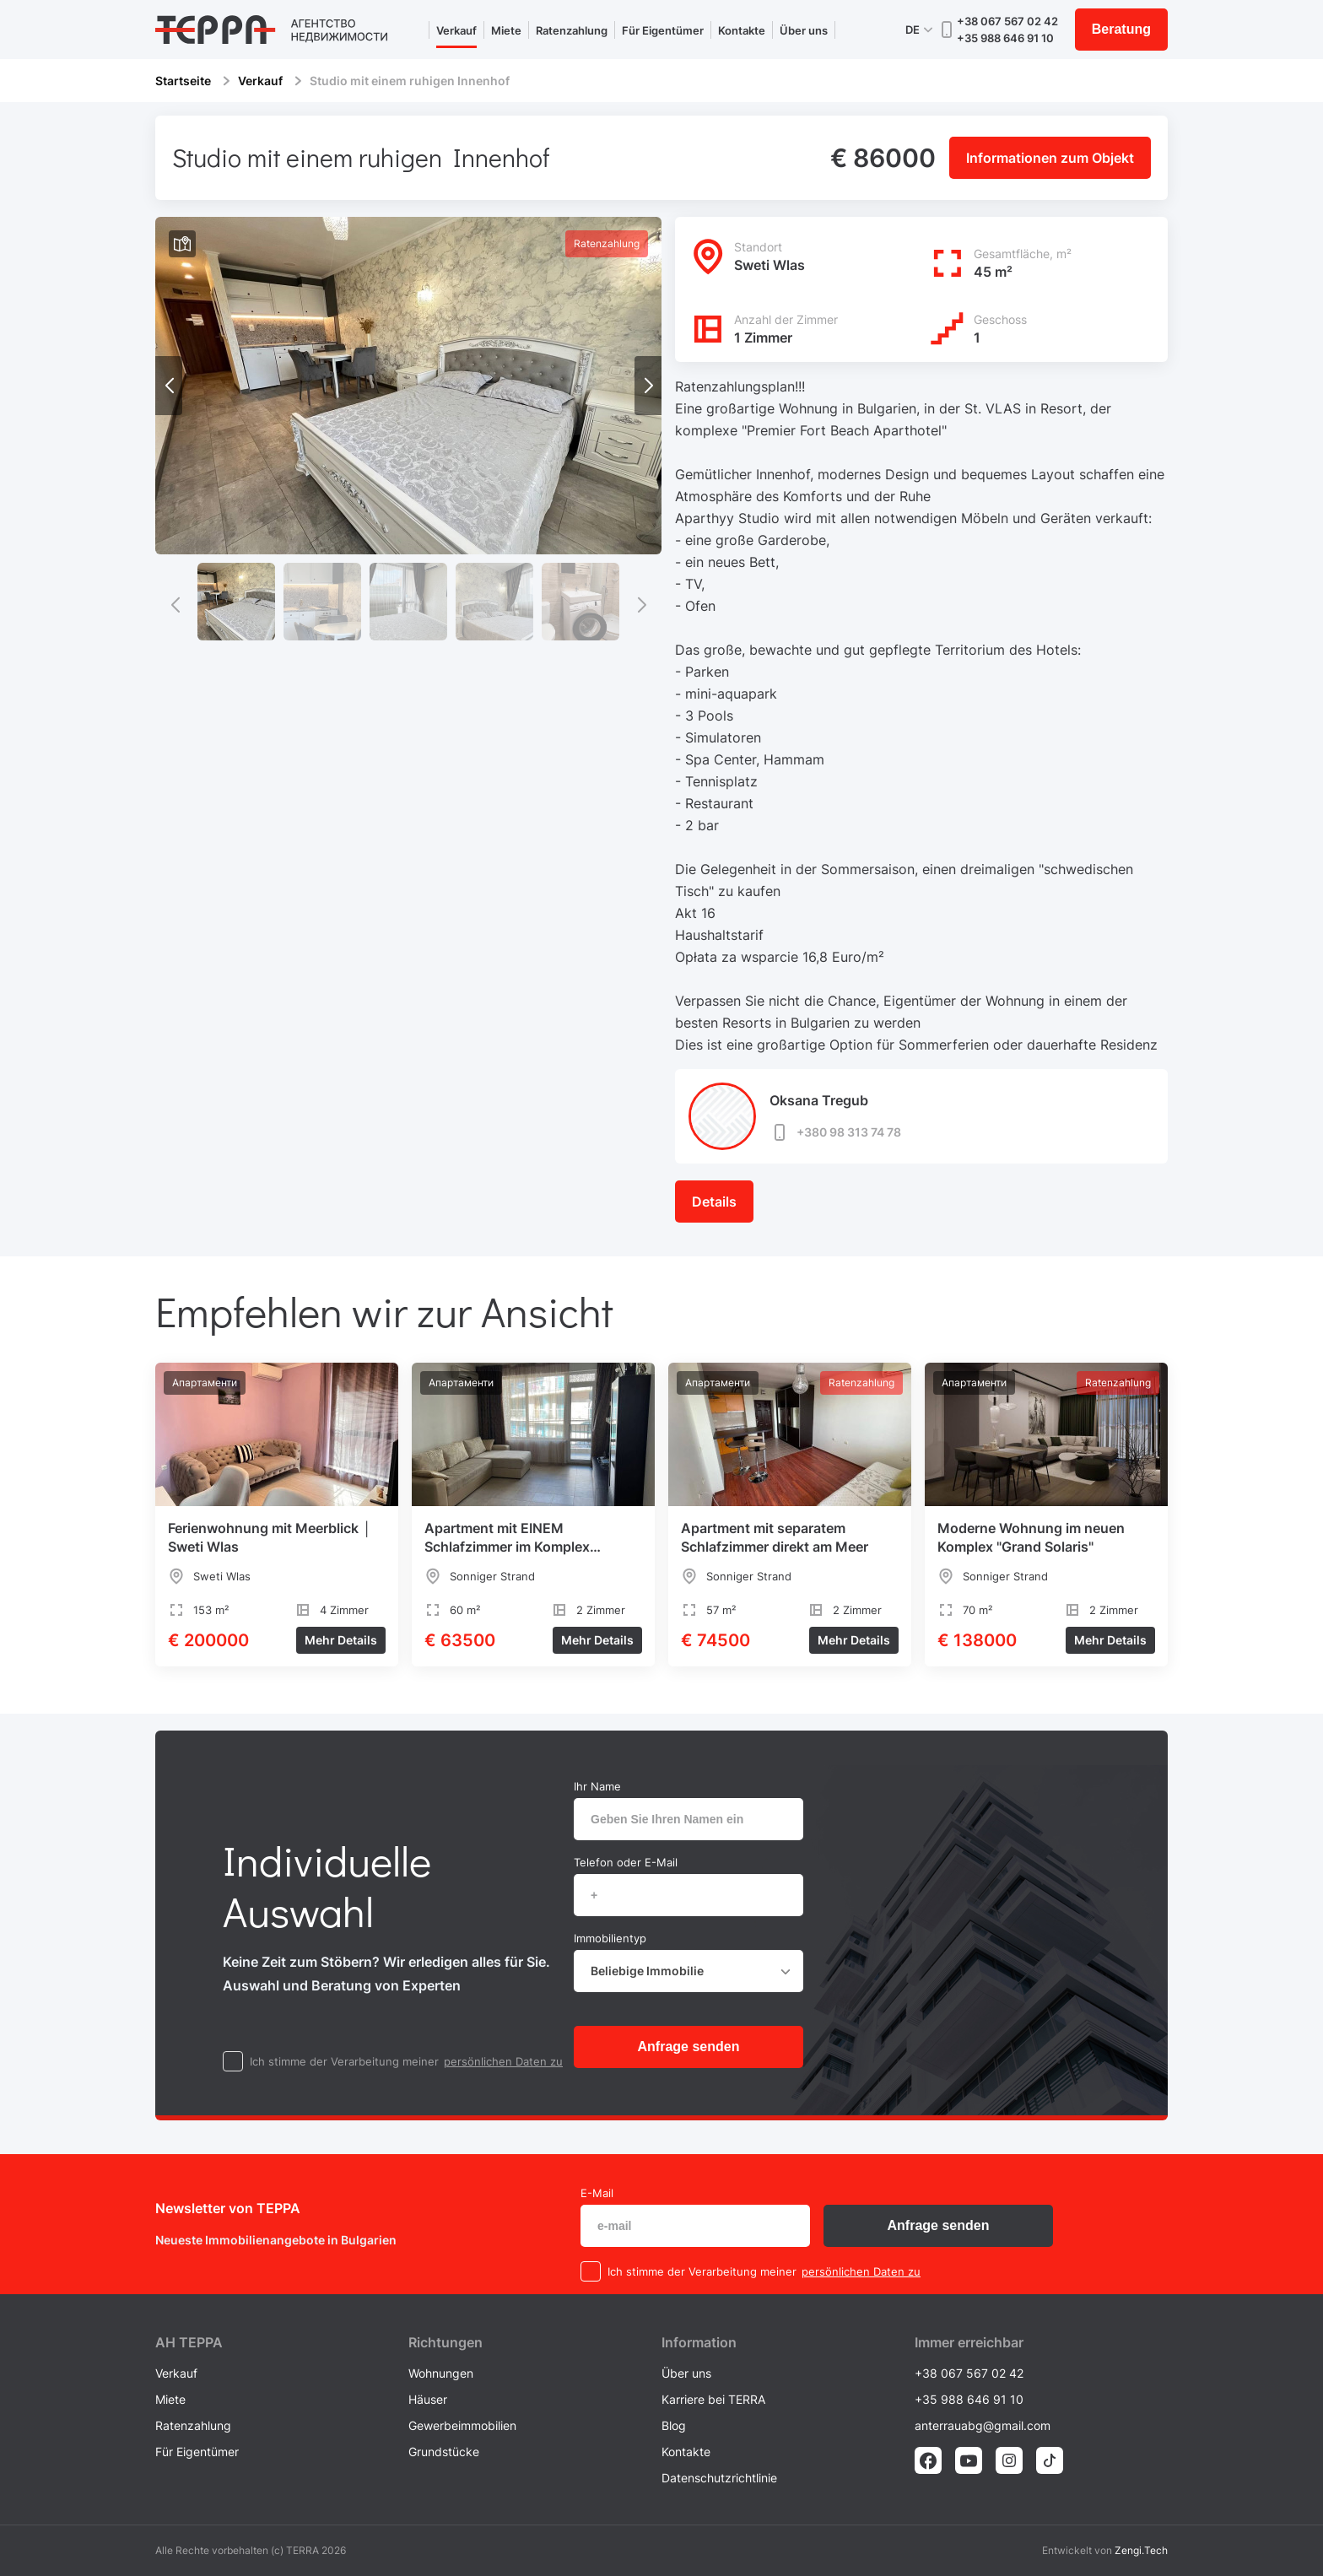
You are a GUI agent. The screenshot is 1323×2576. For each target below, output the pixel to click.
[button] (648, 385)
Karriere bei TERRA (713, 2399)
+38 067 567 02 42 (1007, 21)
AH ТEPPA (189, 2342)
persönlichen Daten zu (503, 2061)
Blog (674, 2425)
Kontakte (741, 30)
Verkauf (456, 30)
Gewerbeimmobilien (462, 2425)
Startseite (183, 80)
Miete (506, 30)
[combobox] (688, 1971)
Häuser (427, 2399)
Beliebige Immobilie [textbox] (647, 1970)
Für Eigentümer (663, 30)
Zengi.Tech (1141, 2550)
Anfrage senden (689, 2046)
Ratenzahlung (572, 30)
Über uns (804, 30)
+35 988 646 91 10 (1005, 38)
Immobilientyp (610, 1938)
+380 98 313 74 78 (835, 1132)
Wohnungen (440, 2373)
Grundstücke (443, 2451)
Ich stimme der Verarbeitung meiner (344, 2061)
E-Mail (596, 2193)
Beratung (1121, 29)
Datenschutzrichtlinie (719, 2478)
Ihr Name (597, 1786)
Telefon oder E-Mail (626, 1862)
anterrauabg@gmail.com (982, 2425)
